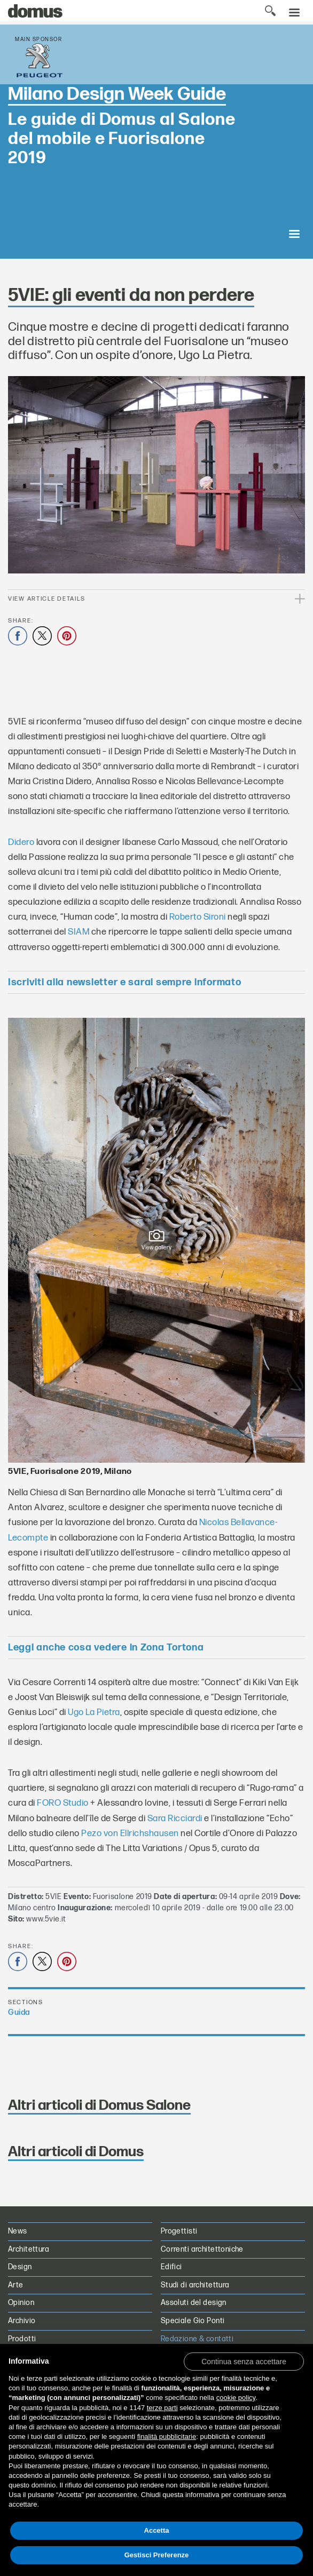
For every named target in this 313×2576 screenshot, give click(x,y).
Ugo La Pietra (94, 1712)
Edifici (171, 2266)
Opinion (21, 2302)
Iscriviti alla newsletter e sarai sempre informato (124, 982)
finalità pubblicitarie (167, 2437)
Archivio (21, 2320)
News (17, 2231)
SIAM (78, 932)
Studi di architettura (195, 2285)
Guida (19, 2012)
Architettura (28, 2249)
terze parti (162, 2408)
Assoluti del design (193, 2302)
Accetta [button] (156, 2530)
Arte (16, 2285)
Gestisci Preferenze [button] (156, 2555)
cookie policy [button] (235, 2398)
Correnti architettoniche (202, 2249)
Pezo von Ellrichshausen (130, 1833)
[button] (244, 2361)
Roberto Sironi (197, 917)
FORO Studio (63, 1803)
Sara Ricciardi (174, 1818)
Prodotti (22, 2338)
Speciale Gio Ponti (193, 2320)
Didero (21, 842)
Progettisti (179, 2231)
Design (20, 2266)
